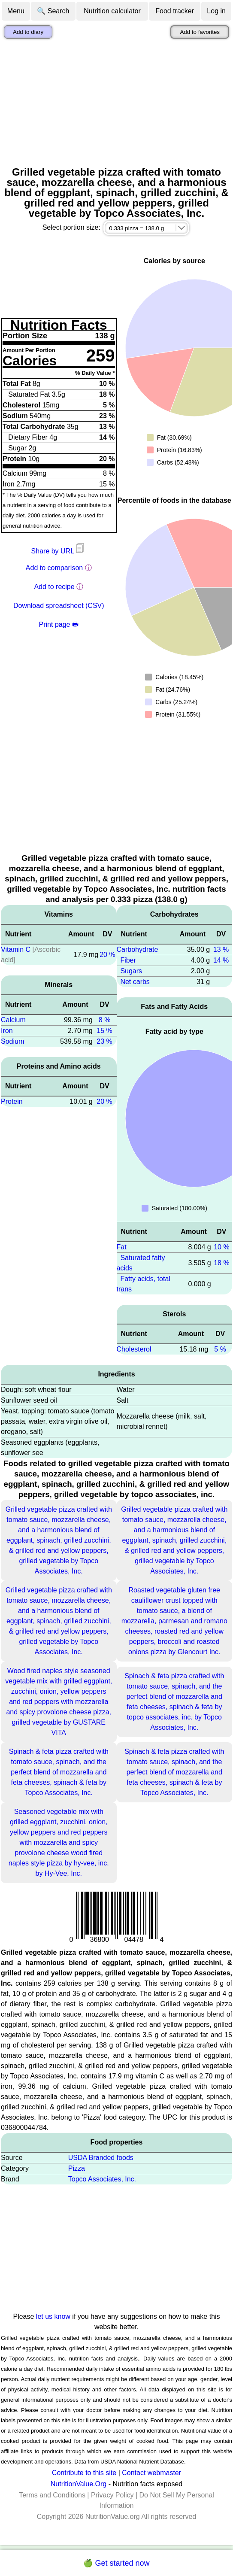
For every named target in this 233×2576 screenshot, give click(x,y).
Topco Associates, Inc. (102, 2179)
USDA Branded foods (100, 2157)
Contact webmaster (151, 2472)
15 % (104, 1030)
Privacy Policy (112, 2495)
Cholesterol (134, 1349)
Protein (12, 1101)
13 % (221, 949)
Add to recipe (54, 586)
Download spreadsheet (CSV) (58, 605)
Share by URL (58, 551)
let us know (53, 2316)
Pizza (76, 2168)
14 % (221, 960)
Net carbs (134, 981)
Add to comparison (54, 567)
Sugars (131, 971)
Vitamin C (15, 949)
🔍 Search (53, 11)
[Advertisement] (116, 103)
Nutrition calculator (112, 11)
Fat (122, 1247)
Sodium (12, 1041)
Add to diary (28, 32)
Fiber (128, 960)
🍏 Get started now (116, 2563)
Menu (15, 11)
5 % (220, 1349)
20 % (107, 954)
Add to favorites (200, 32)
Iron (7, 1030)
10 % (221, 1247)
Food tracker (174, 11)
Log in (216, 11)
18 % (221, 1263)
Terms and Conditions (52, 2495)
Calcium (13, 1020)
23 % (104, 1041)
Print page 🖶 (59, 624)
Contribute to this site (84, 2472)
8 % (105, 1020)
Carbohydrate (137, 949)
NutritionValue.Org (78, 2484)
